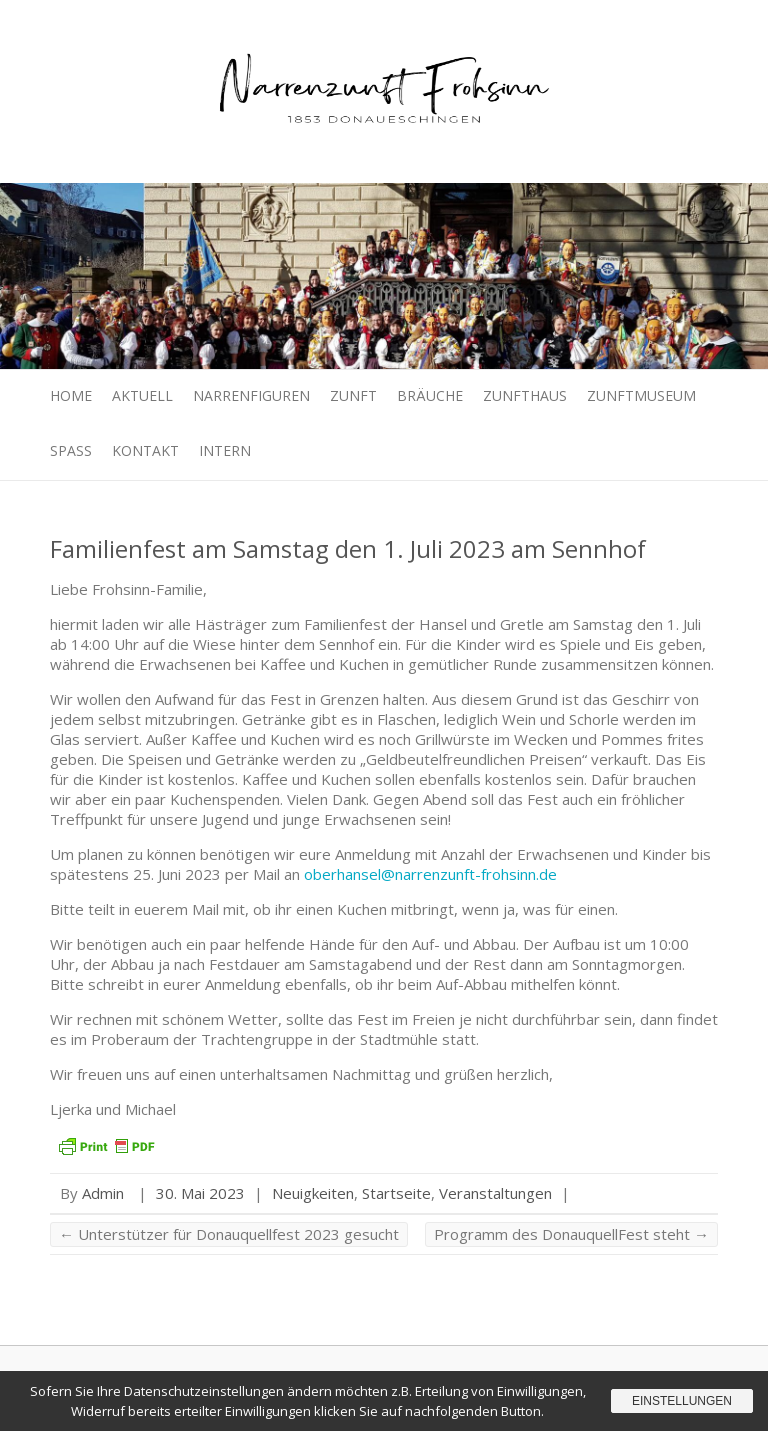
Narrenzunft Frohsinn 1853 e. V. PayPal (643, 35)
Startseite (396, 1193)
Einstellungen (682, 1401)
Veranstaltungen (495, 1193)
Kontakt (145, 450)
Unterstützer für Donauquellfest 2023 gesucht (229, 1234)
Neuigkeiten (313, 1193)
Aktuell (142, 395)
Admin (103, 1193)
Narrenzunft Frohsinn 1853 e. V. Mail (673, 35)
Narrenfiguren (251, 395)
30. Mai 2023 (200, 1193)
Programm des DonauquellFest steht (571, 1234)
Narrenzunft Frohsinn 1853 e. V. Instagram (703, 35)
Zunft (353, 395)
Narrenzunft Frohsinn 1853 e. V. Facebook (583, 35)
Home (71, 395)
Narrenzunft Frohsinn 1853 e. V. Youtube (613, 35)
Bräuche (430, 395)
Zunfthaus (525, 395)
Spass (71, 450)
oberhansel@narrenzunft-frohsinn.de (430, 874)
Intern (225, 450)
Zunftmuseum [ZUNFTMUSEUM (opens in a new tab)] (641, 395)
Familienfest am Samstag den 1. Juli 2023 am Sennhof (348, 548)
